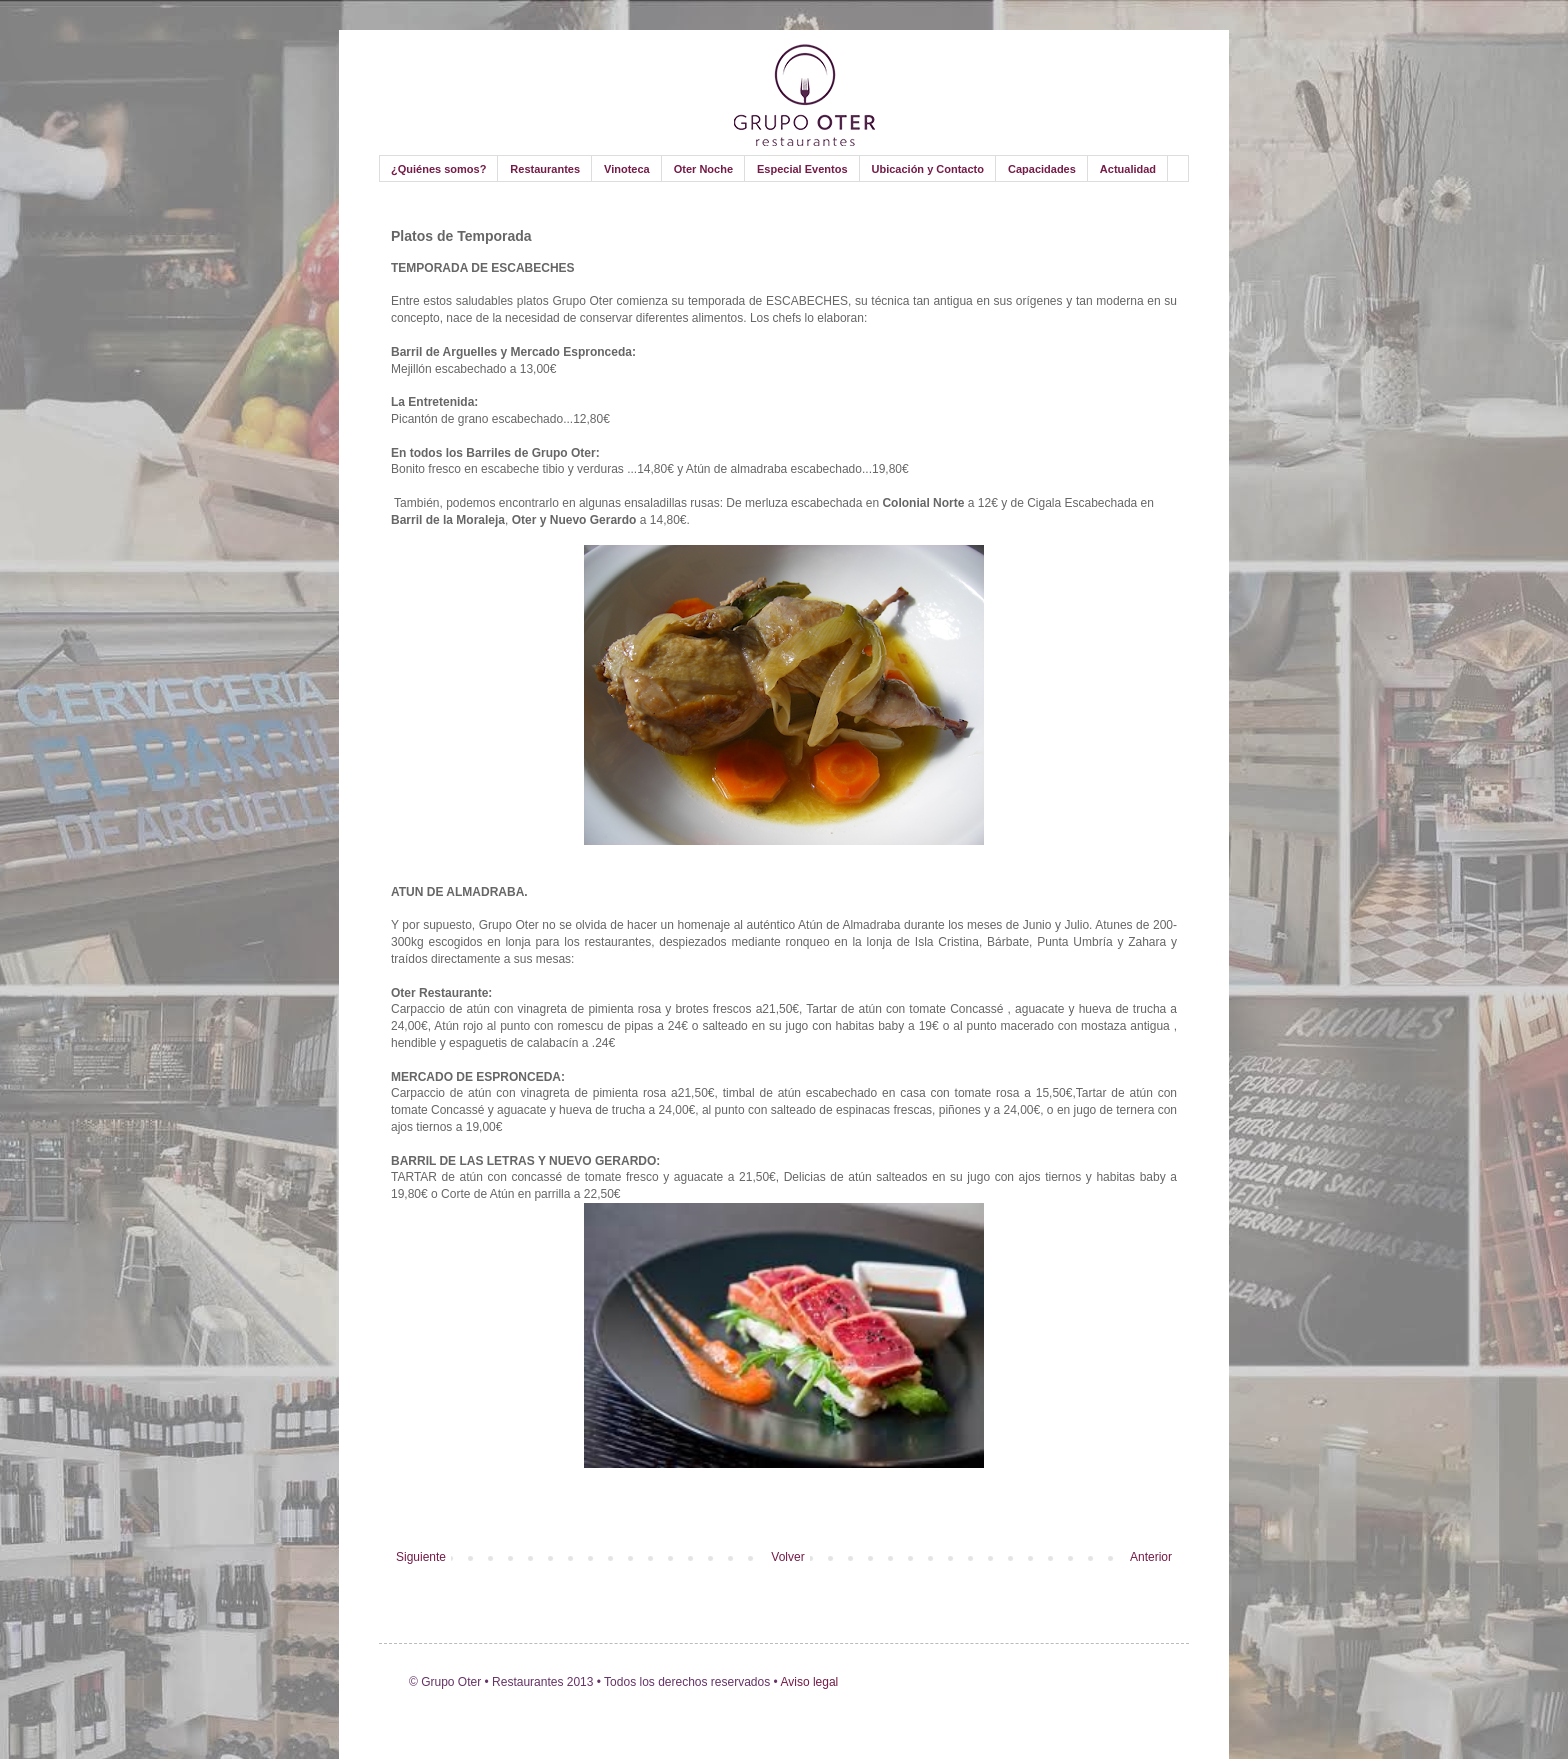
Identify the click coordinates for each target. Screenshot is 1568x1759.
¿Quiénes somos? (438, 169)
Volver (787, 1557)
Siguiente (421, 1557)
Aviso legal (808, 1682)
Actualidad (1128, 169)
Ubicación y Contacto (928, 169)
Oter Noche (703, 169)
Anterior (1151, 1557)
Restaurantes (545, 169)
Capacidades (1042, 169)
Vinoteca (627, 169)
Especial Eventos (802, 169)
